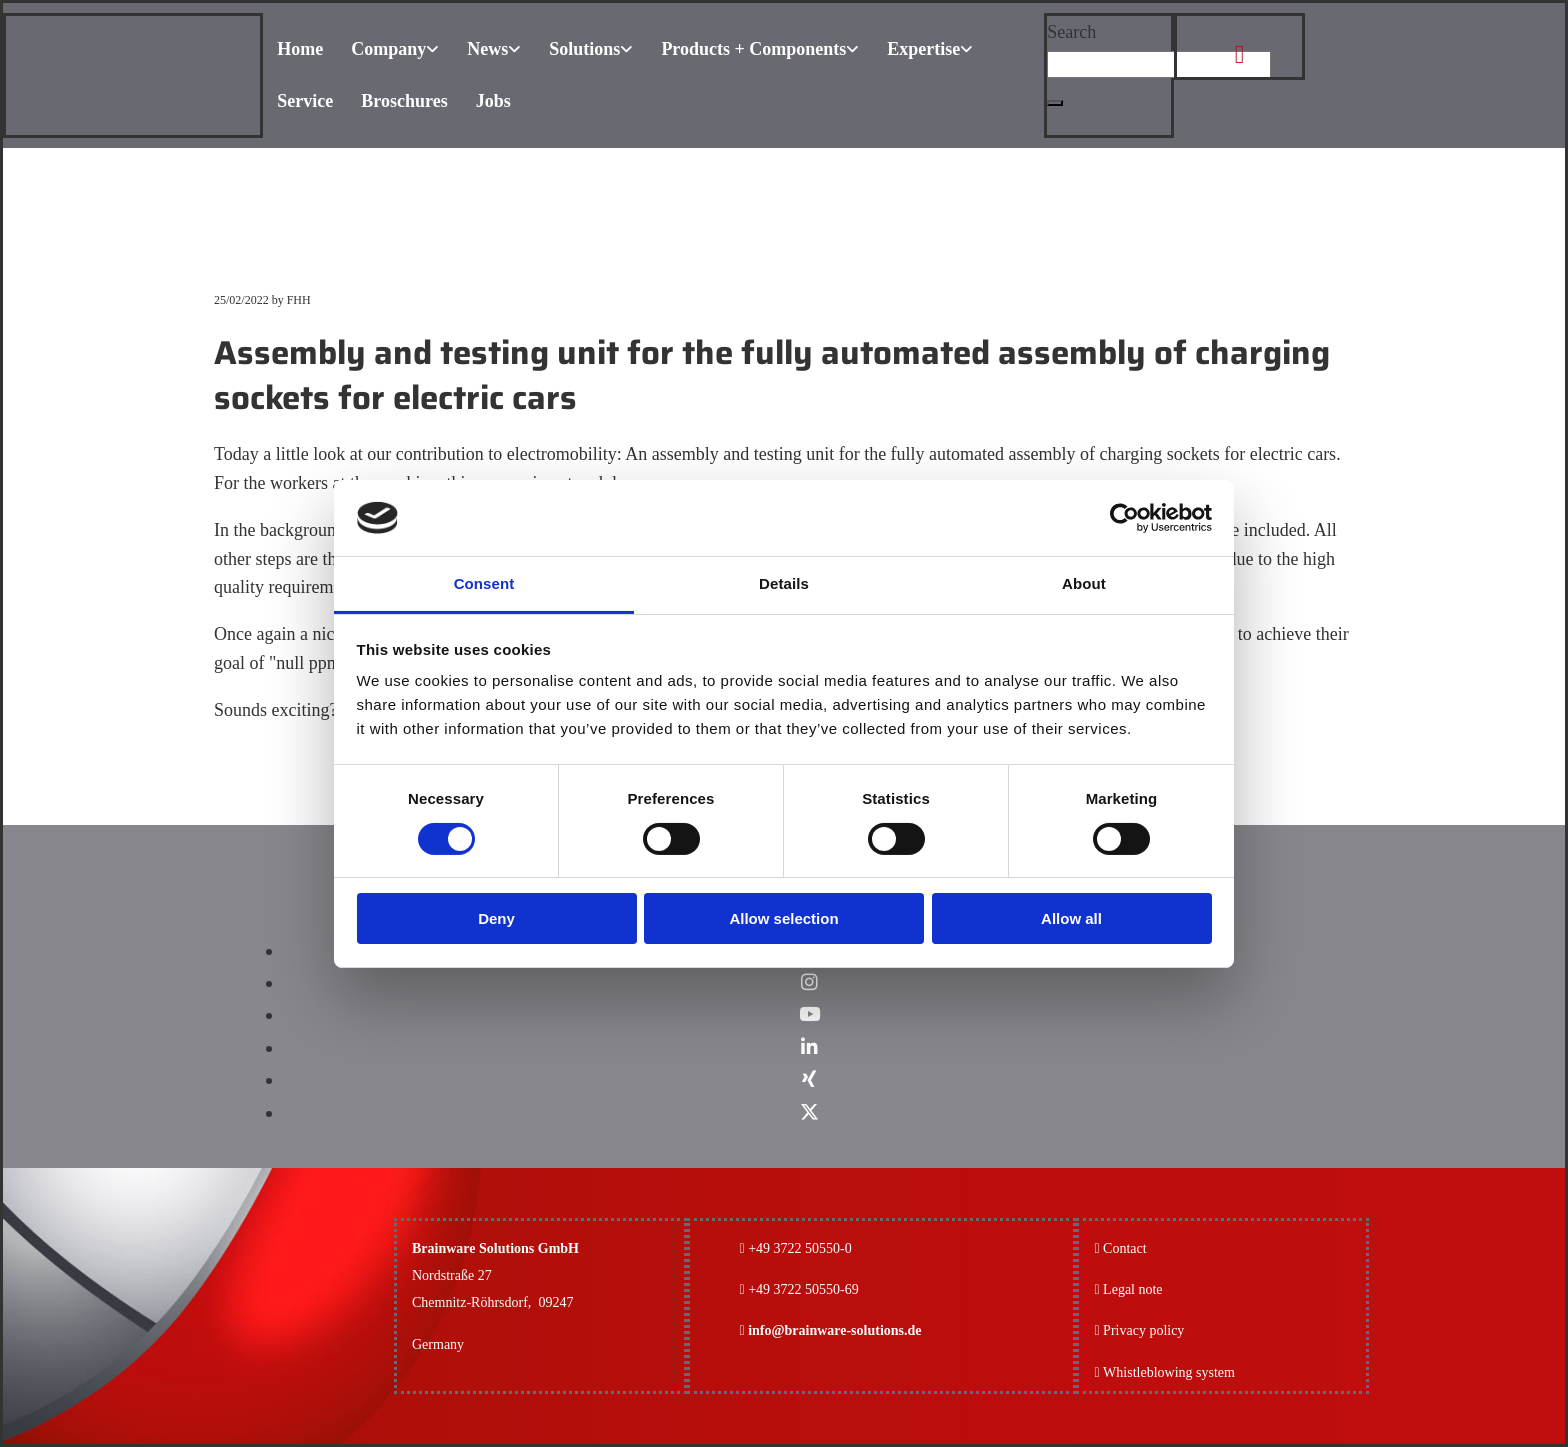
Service (305, 101)
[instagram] (809, 982)
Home (300, 49)
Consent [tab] (484, 583)
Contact (1125, 1248)
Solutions (584, 49)
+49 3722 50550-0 (800, 1248)
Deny (496, 918)
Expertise (923, 49)
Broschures (404, 101)
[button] (1055, 103)
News (487, 49)
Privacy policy (1139, 1330)
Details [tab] (784, 583)
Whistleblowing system (1169, 1372)
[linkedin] (809, 1047)
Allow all (1071, 918)
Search (1071, 32)
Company (388, 49)
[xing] (809, 1079)
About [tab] (1084, 583)
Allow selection (783, 918)
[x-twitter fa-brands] (809, 1112)
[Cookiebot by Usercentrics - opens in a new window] (1124, 518)
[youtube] (809, 1014)
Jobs (493, 101)
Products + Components (753, 49)
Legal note (1132, 1289)
